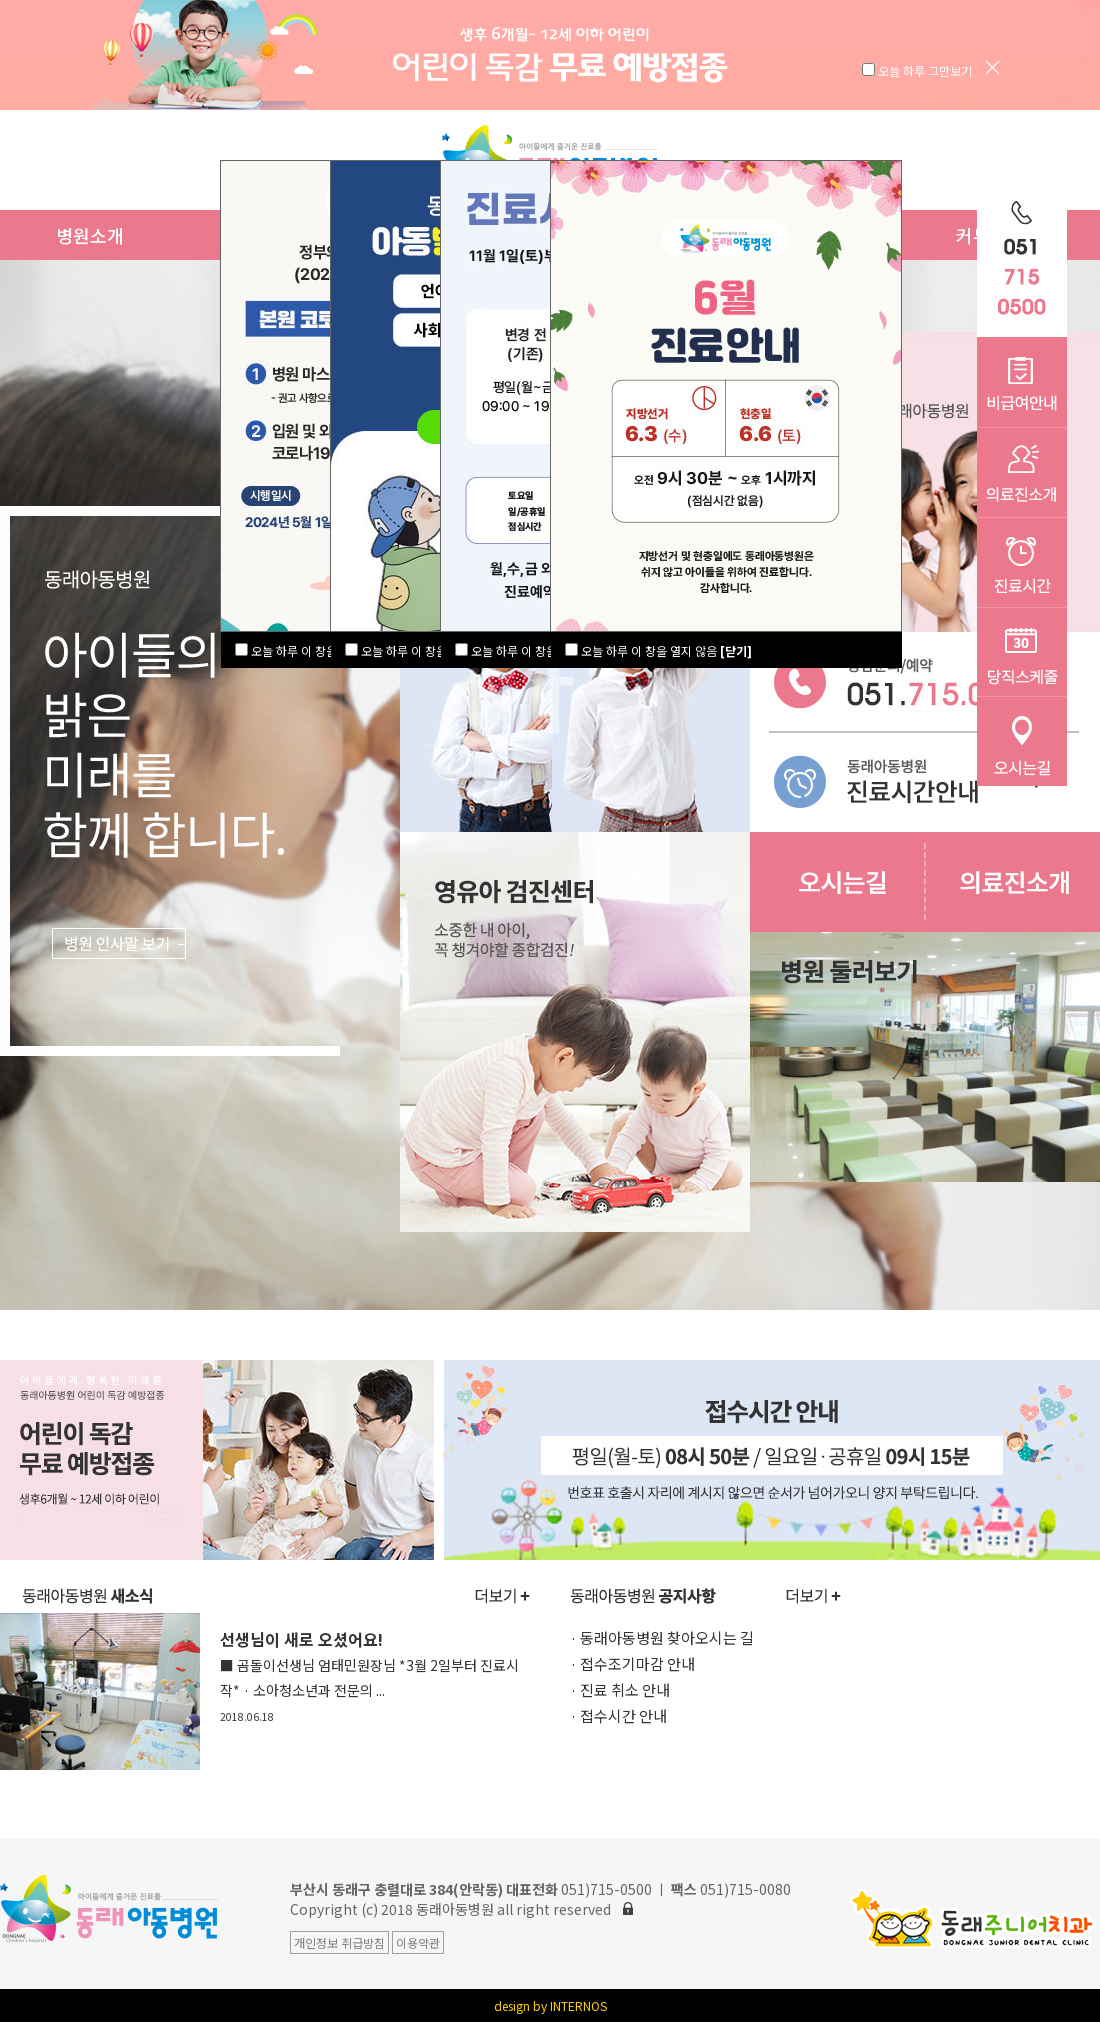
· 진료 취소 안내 (620, 1689)
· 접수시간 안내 (618, 1715)
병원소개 (90, 235)
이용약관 (418, 1942)
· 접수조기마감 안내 (632, 1663)
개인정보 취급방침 (339, 1942)
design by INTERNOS (550, 2005)
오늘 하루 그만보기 (926, 70)
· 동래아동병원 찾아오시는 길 (662, 1637)
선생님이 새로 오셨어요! (369, 1675)
